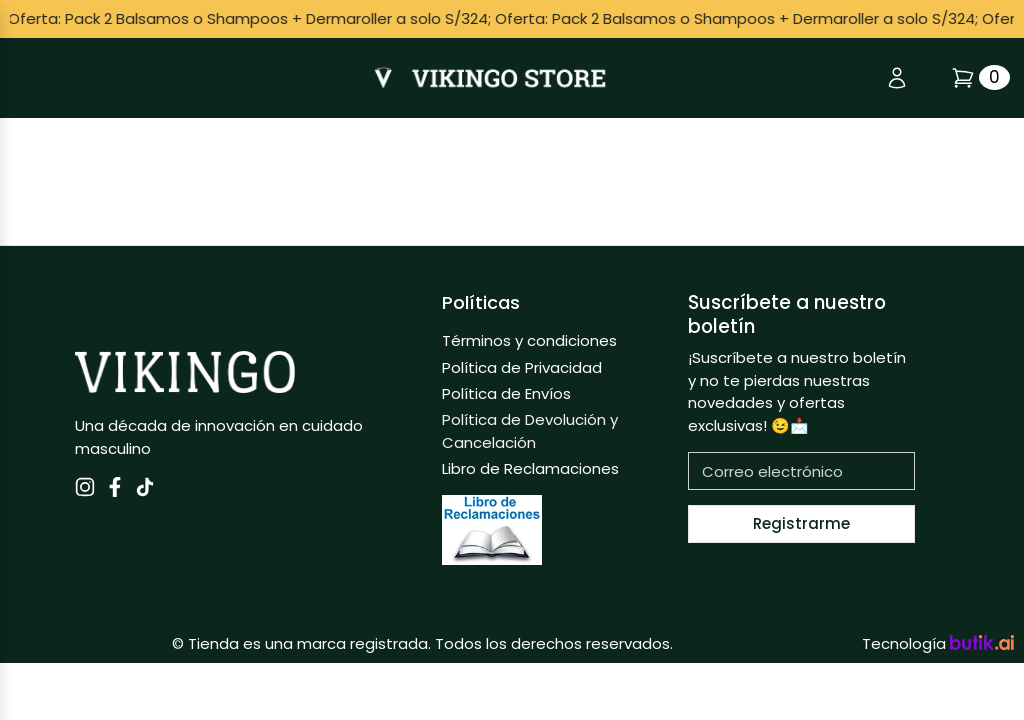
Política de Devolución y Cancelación (530, 431)
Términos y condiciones (529, 340)
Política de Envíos (506, 393)
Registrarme (801, 523)
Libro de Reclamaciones (530, 468)
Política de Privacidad (522, 367)
